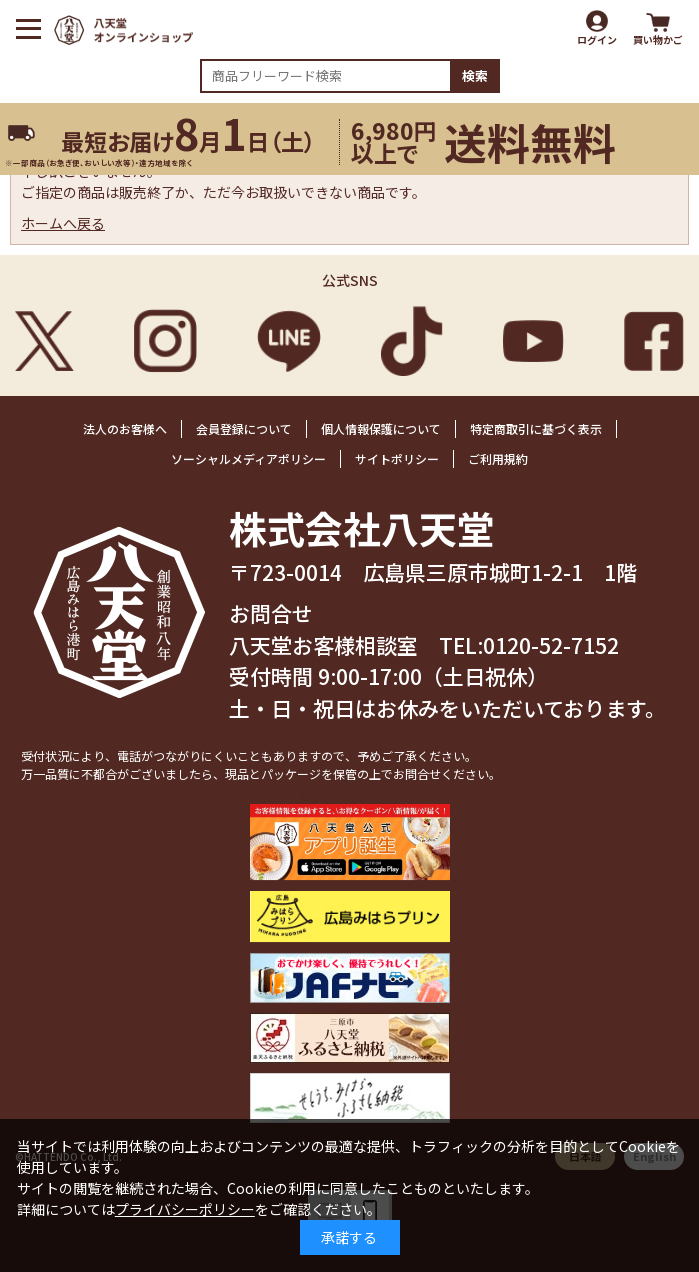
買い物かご (658, 39)
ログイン (597, 39)
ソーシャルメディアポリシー (248, 458)
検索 (475, 75)
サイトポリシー (397, 458)
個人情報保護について (381, 428)
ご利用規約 (498, 458)
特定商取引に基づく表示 (536, 428)
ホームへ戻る (63, 223)
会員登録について (244, 428)
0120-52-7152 (551, 645)
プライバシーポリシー (185, 1209)
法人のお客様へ (125, 428)
